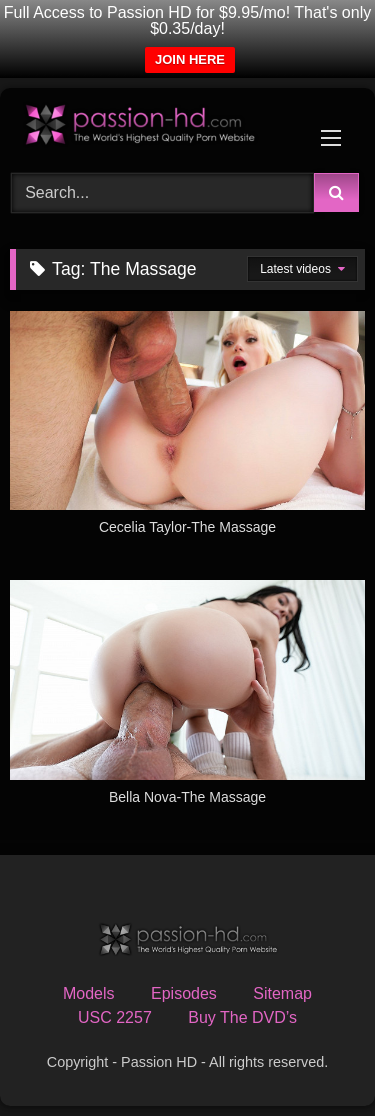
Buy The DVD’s (242, 1017)
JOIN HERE (190, 59)
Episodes (184, 993)
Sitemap (282, 993)
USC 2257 (115, 1017)
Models (89, 993)
